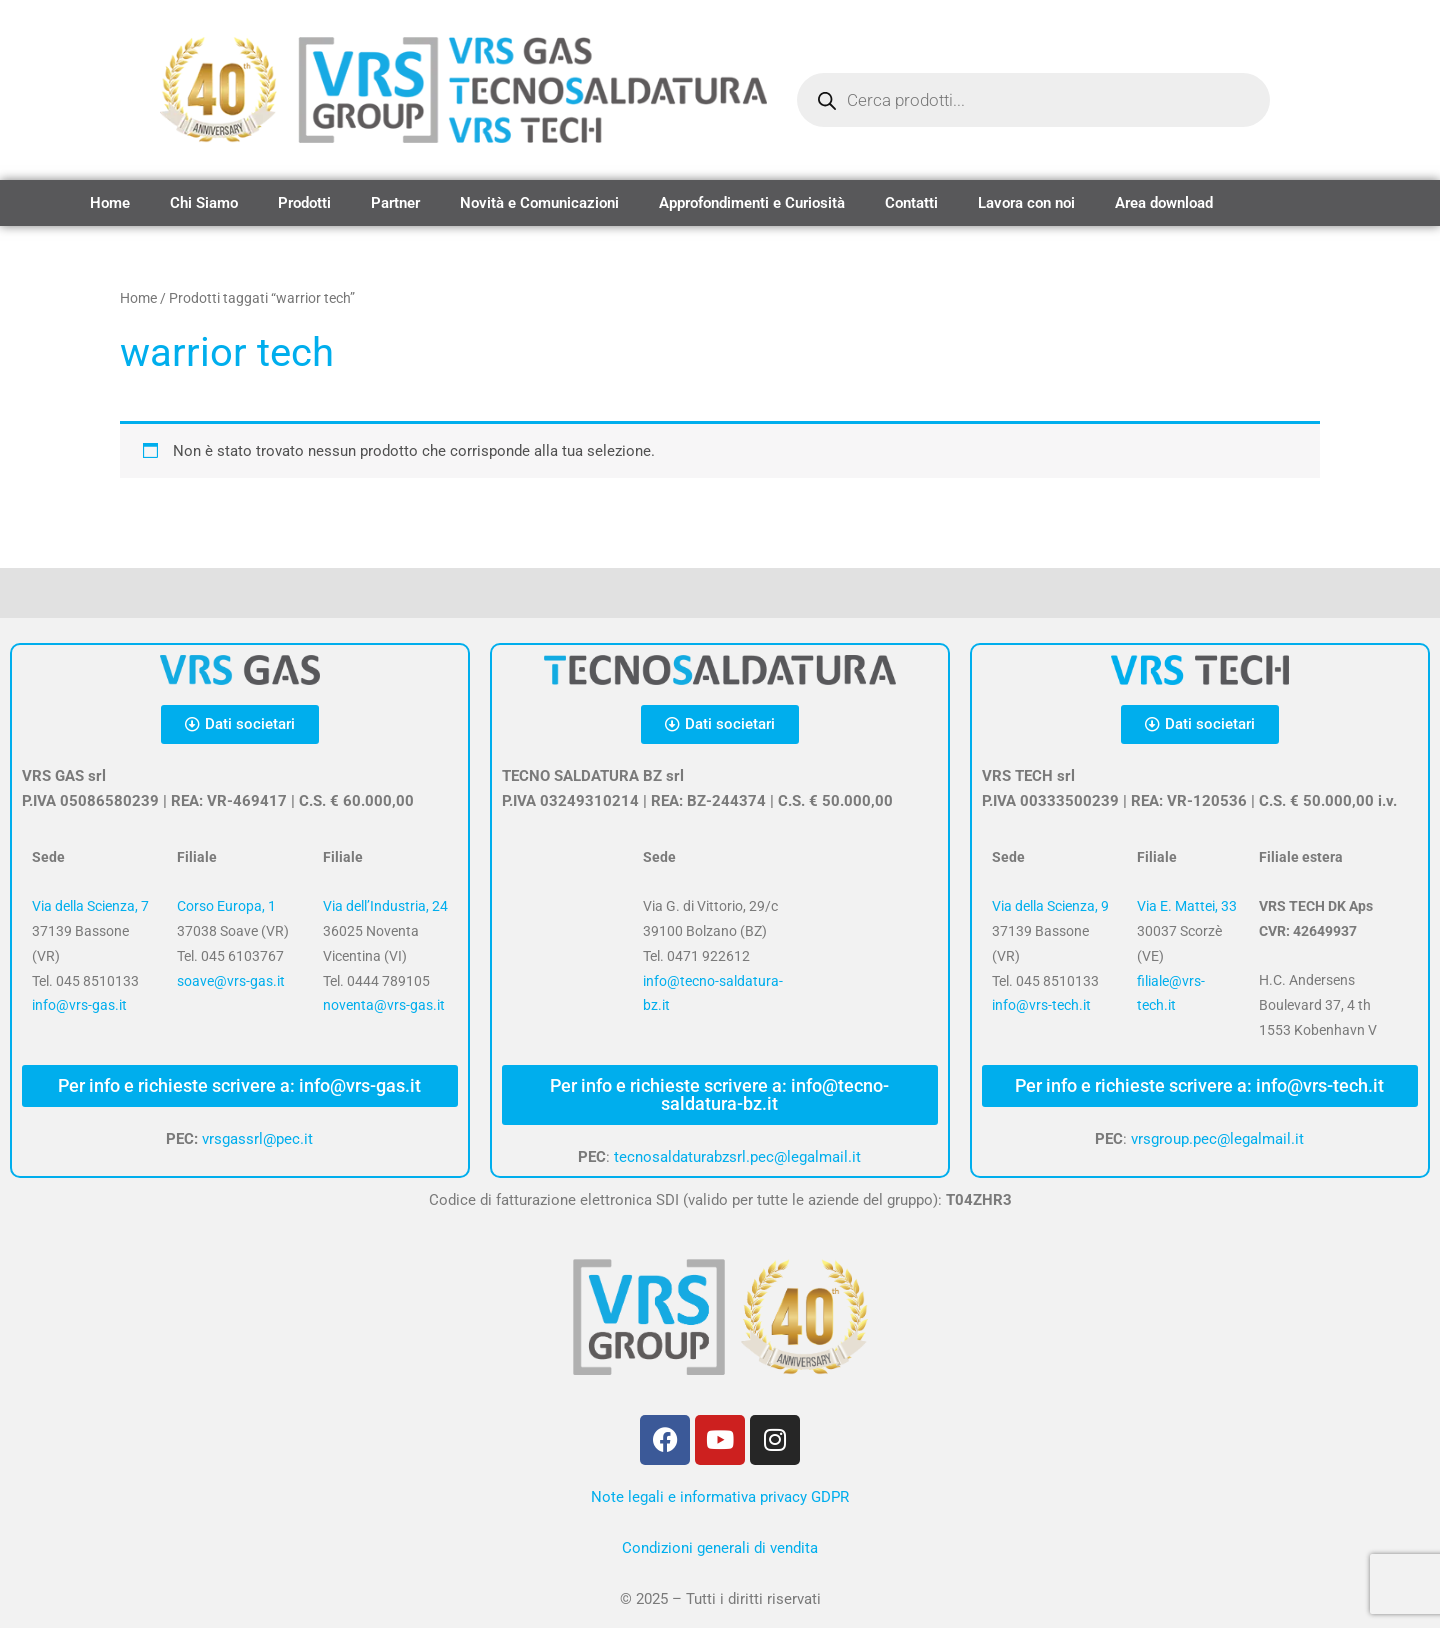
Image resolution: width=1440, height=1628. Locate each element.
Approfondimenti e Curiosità (752, 203)
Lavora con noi (1026, 203)
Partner (395, 203)
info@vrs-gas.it (79, 1005)
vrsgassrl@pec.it (257, 1139)
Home (110, 203)
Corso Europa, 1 (226, 906)
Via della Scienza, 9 (1050, 906)
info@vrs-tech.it (1041, 1005)
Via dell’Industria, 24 (385, 906)
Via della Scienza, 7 (90, 906)
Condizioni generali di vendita (720, 1548)
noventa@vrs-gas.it (384, 1005)
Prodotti (304, 203)
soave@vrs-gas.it (231, 981)
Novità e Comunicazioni (539, 203)
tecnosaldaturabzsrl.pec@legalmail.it (737, 1157)
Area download (1164, 203)
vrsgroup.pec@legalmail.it (1217, 1139)
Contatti (911, 203)
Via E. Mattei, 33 (1187, 906)
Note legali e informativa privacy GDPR (720, 1497)
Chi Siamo (204, 203)
